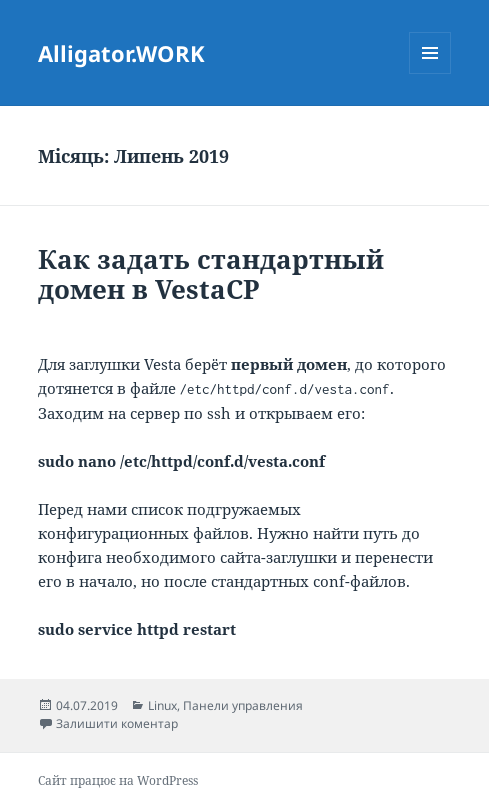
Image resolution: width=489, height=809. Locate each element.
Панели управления (243, 705)
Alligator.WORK (121, 53)
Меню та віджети (430, 73)
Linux (162, 705)
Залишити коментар (117, 723)
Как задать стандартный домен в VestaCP (211, 274)
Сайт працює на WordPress (118, 780)
